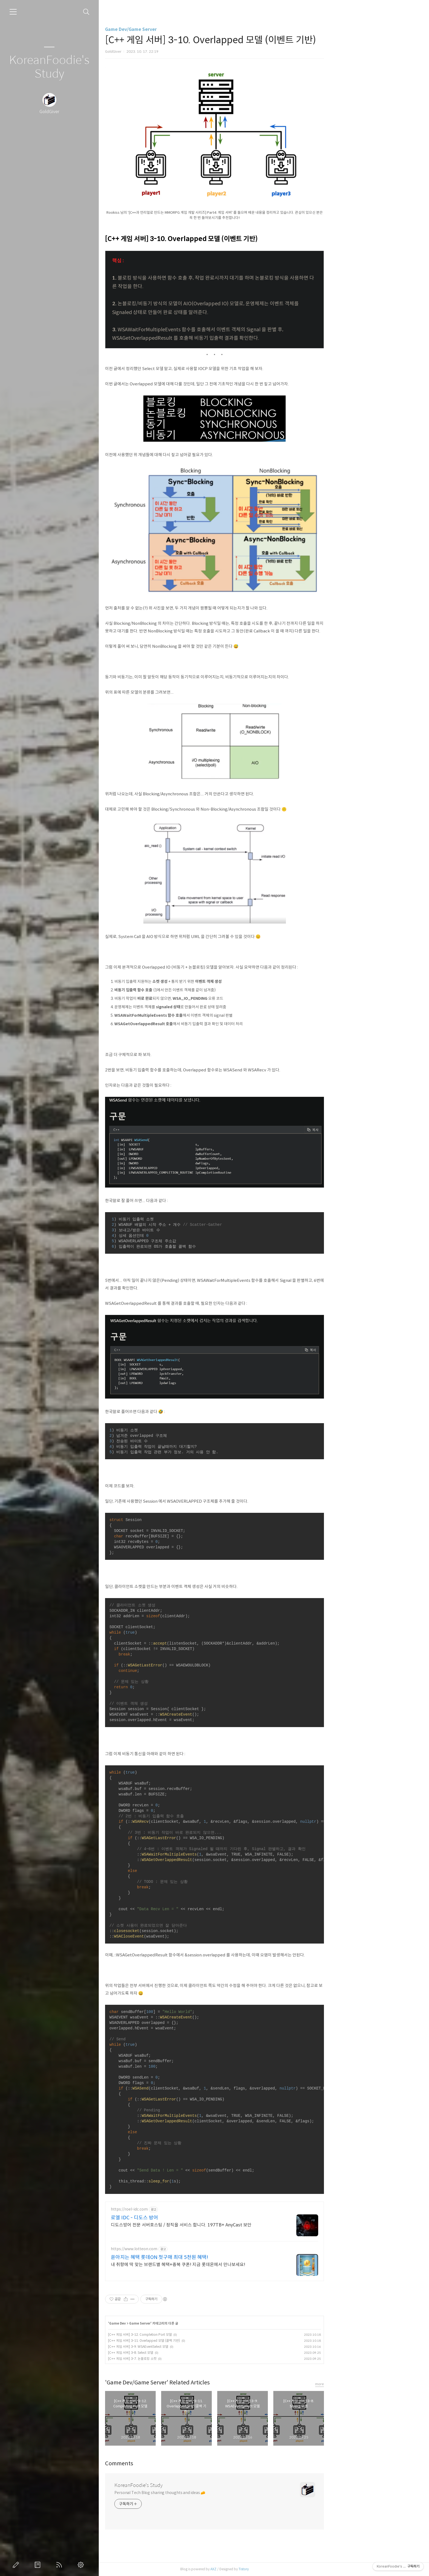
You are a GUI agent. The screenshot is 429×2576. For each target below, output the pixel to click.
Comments (168, 2463)
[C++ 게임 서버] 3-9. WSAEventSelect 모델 (187, 2347)
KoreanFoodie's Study (49, 67)
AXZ (263, 2569)
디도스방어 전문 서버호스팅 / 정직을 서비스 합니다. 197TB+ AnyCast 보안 (230, 2225)
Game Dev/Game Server (180, 29)
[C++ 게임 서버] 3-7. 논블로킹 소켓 (181, 2359)
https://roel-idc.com (178, 2209)
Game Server (189, 2323)
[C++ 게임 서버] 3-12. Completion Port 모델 (189, 2334)
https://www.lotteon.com (183, 2249)
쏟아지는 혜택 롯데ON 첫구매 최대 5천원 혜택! (208, 2257)
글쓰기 (17, 2564)
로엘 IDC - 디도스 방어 (183, 2218)
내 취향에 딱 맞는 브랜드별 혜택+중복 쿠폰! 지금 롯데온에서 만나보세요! (227, 2264)
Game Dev (166, 2323)
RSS (60, 2564)
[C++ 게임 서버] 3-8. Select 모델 (179, 2353)
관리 (81, 2564)
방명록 (38, 2564)
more (368, 2384)
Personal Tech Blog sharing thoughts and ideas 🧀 (209, 2492)
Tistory (293, 2569)
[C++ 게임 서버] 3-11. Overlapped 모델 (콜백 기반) (193, 2340)
